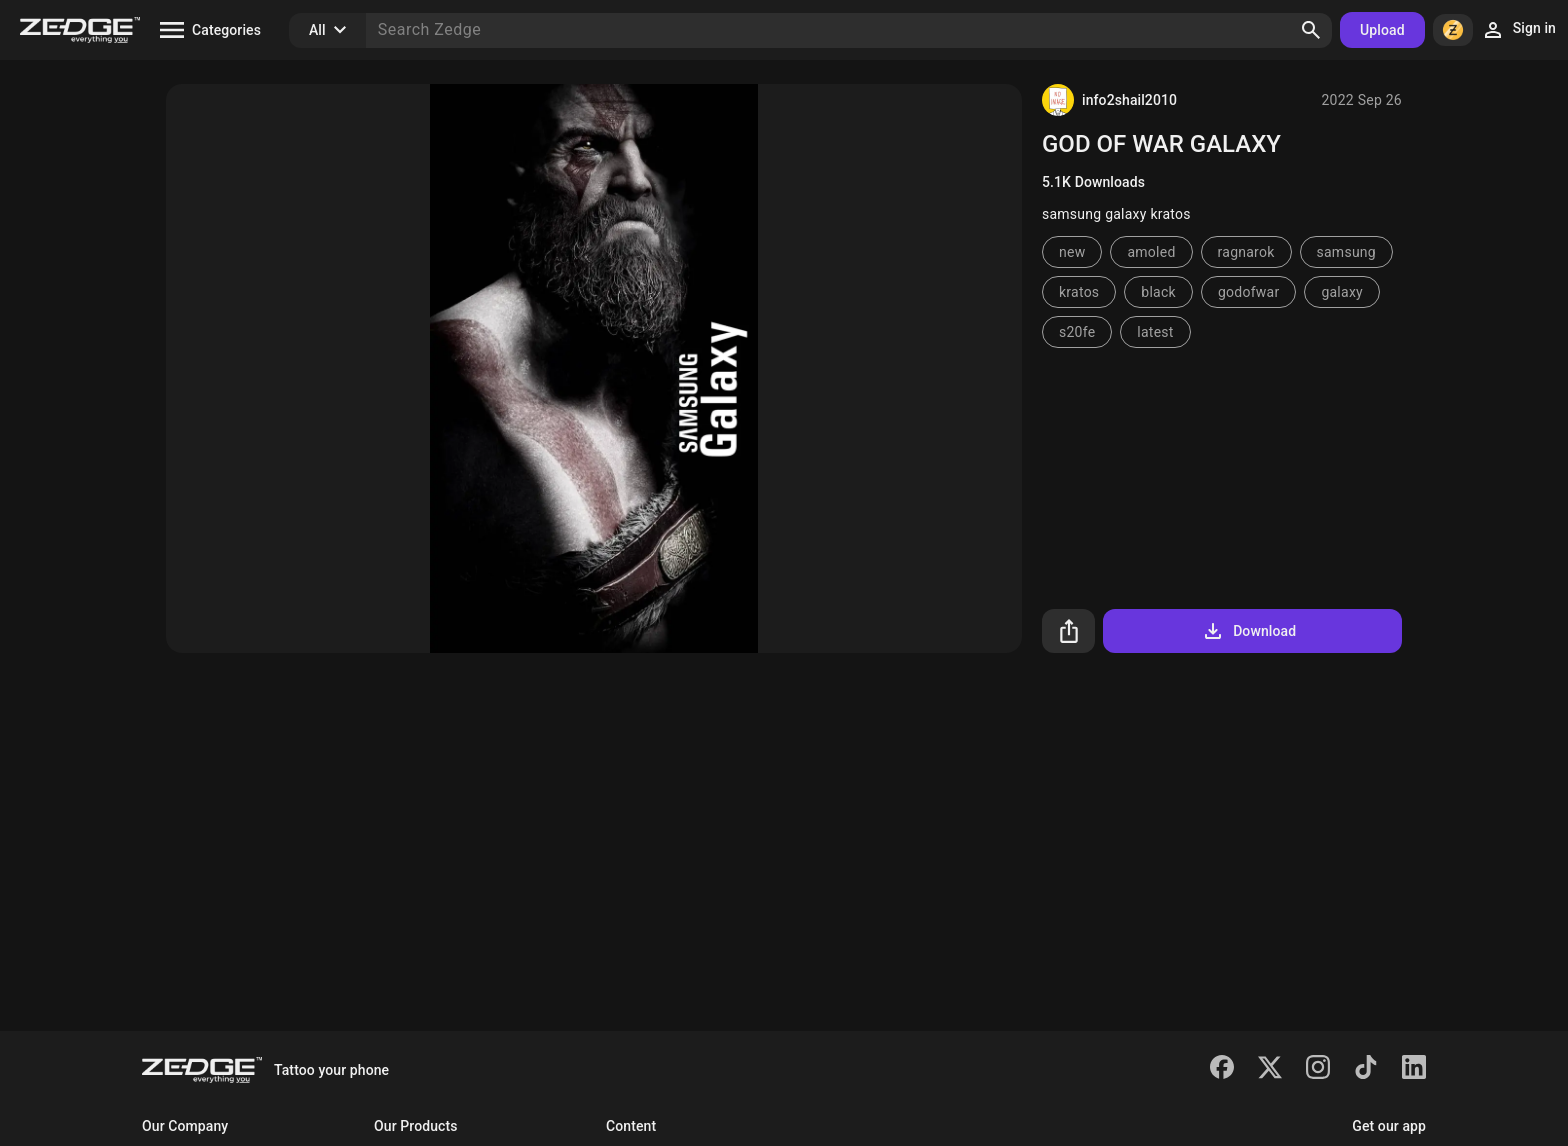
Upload (1382, 30)
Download (1248, 631)
